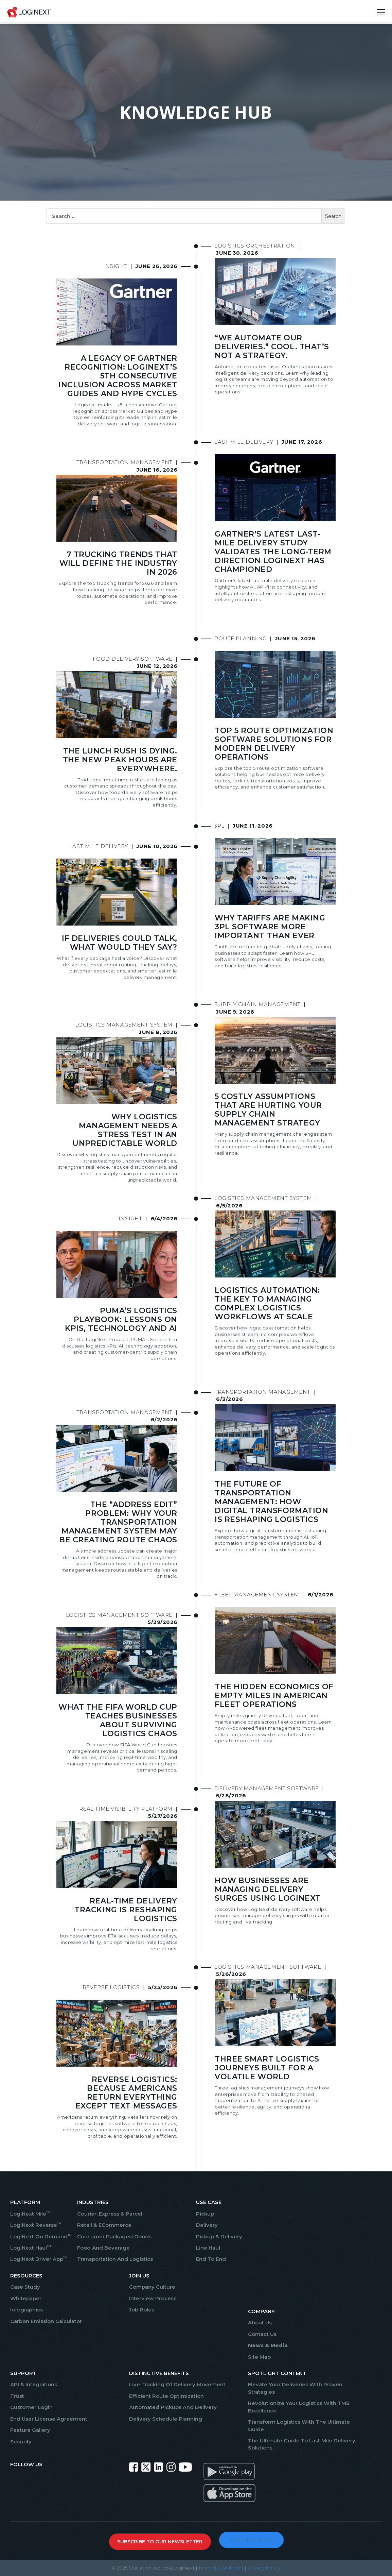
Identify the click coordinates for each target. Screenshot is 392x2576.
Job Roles (141, 2309)
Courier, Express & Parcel (109, 2213)
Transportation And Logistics (115, 2259)
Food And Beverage (103, 2247)
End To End (211, 2259)
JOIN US (139, 2275)
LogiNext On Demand (41, 2236)
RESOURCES (26, 2275)
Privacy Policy (264, 2568)
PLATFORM (25, 2202)
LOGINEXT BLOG (251, 2540)
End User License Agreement (48, 2419)
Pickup (205, 2213)
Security (21, 2441)
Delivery (207, 2225)
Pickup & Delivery (219, 2236)
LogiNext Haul (30, 2247)
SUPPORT (23, 2373)
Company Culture (152, 2287)
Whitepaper (25, 2298)
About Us (260, 2322)
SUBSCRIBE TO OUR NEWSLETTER (159, 2542)
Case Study (25, 2287)
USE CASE (208, 2202)
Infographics (26, 2309)
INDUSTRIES (93, 2202)
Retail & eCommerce (104, 2225)
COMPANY (261, 2311)
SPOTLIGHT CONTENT (277, 2373)
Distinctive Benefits (159, 2373)
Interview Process (152, 2298)
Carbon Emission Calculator (46, 2321)
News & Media (268, 2345)
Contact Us (262, 2334)
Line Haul (208, 2247)
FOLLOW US (26, 2464)
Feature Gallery (30, 2430)
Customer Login (31, 2407)
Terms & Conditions (221, 2568)
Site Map (259, 2357)
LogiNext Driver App (38, 2259)
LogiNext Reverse (35, 2225)
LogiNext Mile (30, 2213)
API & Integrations (33, 2384)
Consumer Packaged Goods (114, 2236)
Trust (17, 2396)
